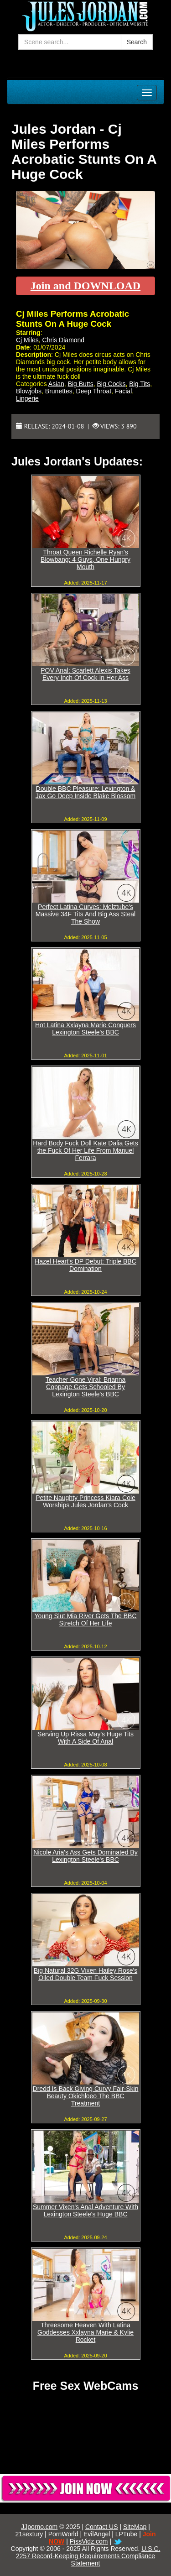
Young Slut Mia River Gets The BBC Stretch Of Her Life (85, 1619)
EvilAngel (96, 2534)
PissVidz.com (89, 2541)
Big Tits (139, 383)
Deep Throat (94, 391)
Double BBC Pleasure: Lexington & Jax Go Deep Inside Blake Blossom (85, 792)
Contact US (101, 2526)
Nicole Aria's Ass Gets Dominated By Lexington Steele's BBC (85, 1856)
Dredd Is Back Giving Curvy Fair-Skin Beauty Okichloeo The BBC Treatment (86, 2096)
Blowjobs (28, 391)
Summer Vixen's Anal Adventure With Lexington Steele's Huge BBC (85, 2210)
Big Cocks (111, 383)
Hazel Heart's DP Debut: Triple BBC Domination (85, 1265)
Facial (123, 391)
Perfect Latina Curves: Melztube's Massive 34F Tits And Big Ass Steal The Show (85, 914)
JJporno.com (39, 2526)
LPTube (126, 2534)
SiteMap (134, 2526)
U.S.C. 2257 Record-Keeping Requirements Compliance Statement (88, 2556)
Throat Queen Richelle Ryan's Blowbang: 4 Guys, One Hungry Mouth (85, 559)
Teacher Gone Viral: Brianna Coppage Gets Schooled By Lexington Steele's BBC (86, 1387)
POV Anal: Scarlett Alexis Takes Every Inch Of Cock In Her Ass (85, 674)
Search (137, 42)
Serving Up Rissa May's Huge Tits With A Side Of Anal (85, 1737)
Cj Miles (27, 340)
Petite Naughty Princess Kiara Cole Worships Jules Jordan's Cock (85, 1501)
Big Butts (80, 383)
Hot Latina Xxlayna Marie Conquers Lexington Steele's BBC (85, 1028)
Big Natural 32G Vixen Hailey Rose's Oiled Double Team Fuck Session (85, 1974)
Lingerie (27, 398)
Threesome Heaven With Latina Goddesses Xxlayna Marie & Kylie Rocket (85, 2332)
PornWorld (63, 2534)
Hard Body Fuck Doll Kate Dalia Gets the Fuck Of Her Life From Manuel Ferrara (85, 1150)
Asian (56, 383)
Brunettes (59, 391)
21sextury (29, 2534)
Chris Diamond (63, 340)
